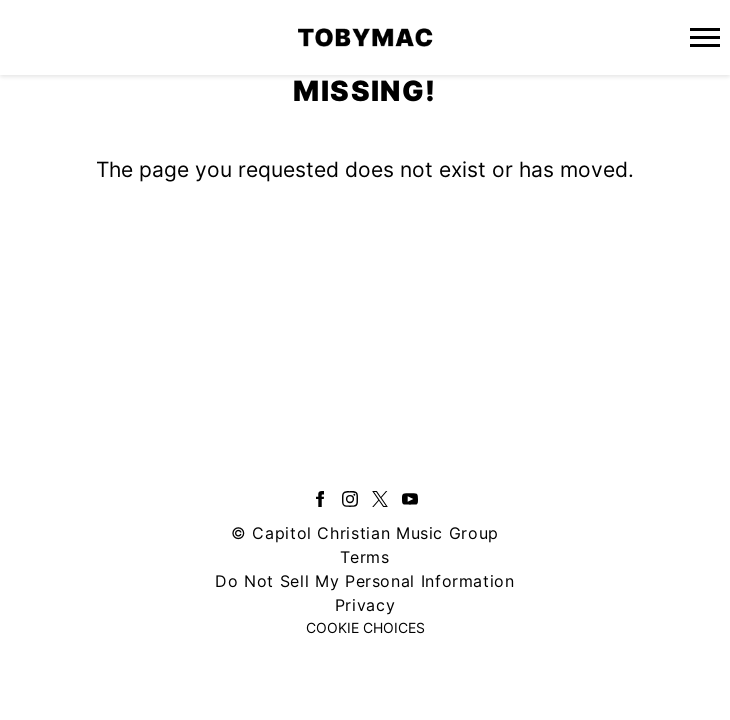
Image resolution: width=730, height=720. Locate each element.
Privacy (365, 605)
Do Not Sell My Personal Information (364, 581)
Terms (364, 557)
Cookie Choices (365, 627)
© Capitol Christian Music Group (365, 533)
